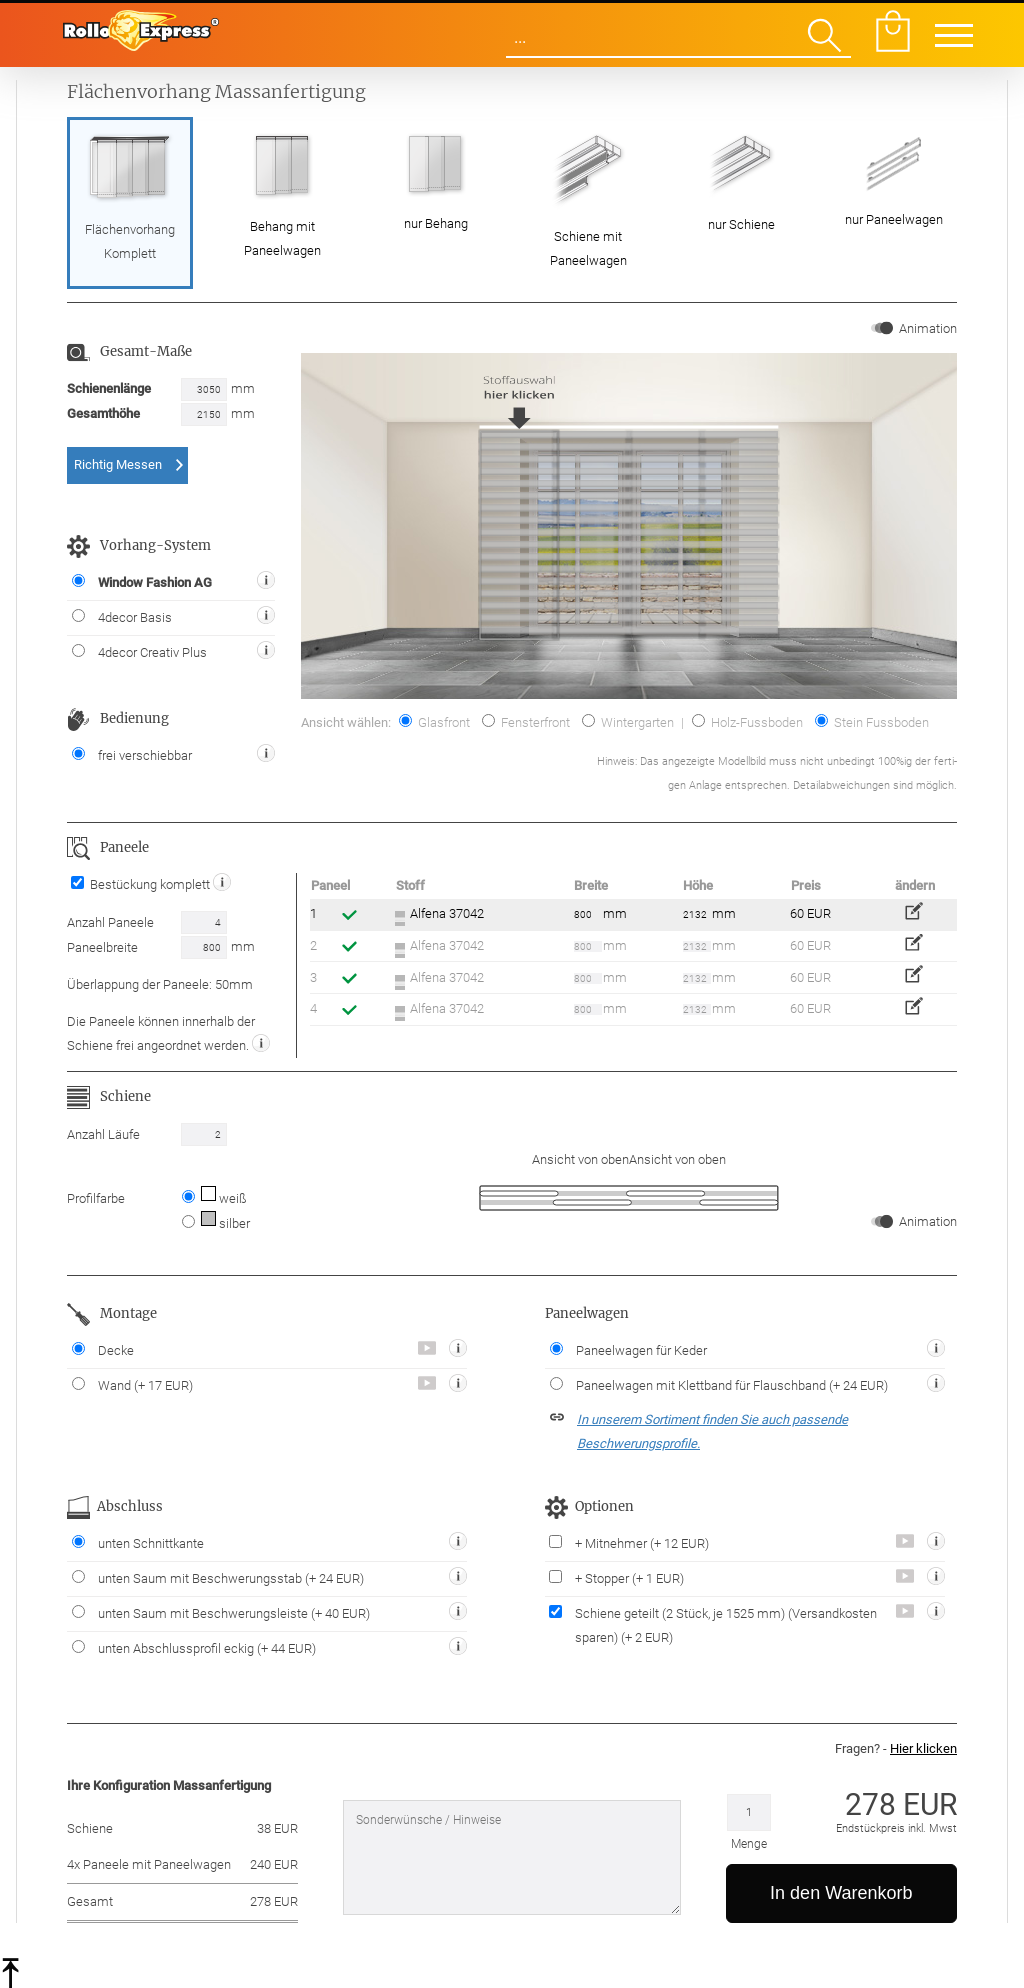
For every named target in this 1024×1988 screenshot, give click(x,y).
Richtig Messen (118, 464)
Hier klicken (923, 1748)
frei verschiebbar (132, 755)
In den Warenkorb (841, 1893)
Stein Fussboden (872, 722)
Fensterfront (526, 722)
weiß (222, 1198)
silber (224, 1223)
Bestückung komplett (142, 884)
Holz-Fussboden (747, 722)
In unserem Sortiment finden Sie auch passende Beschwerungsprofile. (712, 1431)
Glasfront (434, 722)
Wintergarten (628, 722)
